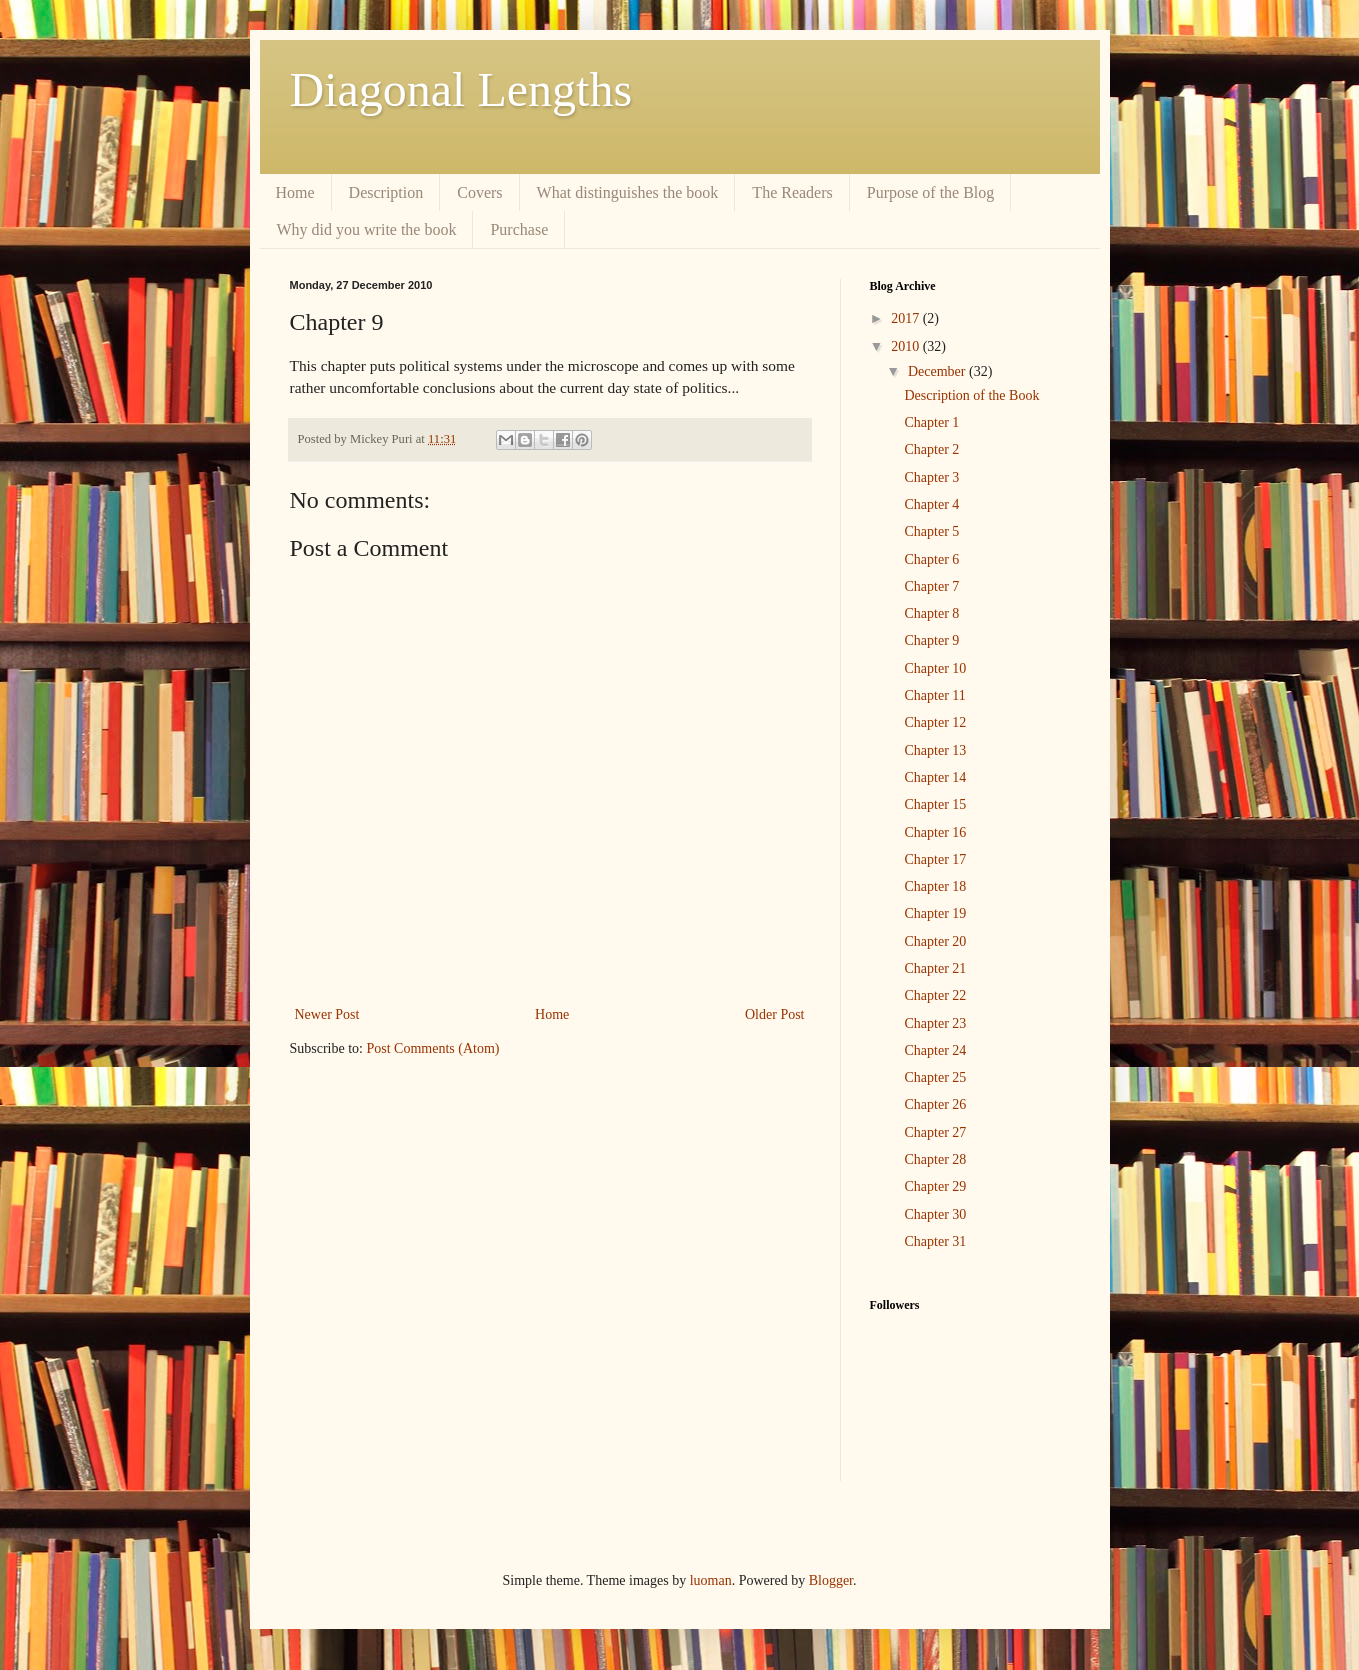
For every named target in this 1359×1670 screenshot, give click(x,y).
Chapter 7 (931, 586)
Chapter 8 (931, 613)
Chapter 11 (934, 695)
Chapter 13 (935, 750)
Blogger (831, 1580)
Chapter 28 (935, 1159)
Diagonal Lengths (461, 89)
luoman (711, 1580)
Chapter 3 (931, 477)
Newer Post (327, 1014)
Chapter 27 (935, 1132)
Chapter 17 (935, 859)
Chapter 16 (935, 832)
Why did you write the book (367, 229)
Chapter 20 (935, 941)
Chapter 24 (935, 1050)
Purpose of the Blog (931, 192)
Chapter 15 (935, 804)
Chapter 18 (935, 886)
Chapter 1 (931, 422)
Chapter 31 (935, 1241)
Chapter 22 (935, 995)
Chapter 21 (935, 968)
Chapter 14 (935, 777)
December (938, 371)
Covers (479, 192)
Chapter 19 (935, 913)
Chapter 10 (935, 668)
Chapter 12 (935, 722)
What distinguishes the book (628, 192)
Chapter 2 (931, 449)
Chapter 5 (931, 531)
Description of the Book (971, 395)
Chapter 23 (935, 1023)
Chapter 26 (935, 1104)
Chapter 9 (931, 640)
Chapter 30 (935, 1214)
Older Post (775, 1014)
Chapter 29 (935, 1186)
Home (295, 192)
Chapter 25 (935, 1077)
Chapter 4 (931, 504)
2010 (907, 346)
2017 (907, 318)
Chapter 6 (931, 559)
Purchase (519, 229)
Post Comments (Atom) (433, 1048)
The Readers (792, 192)
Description (386, 192)
